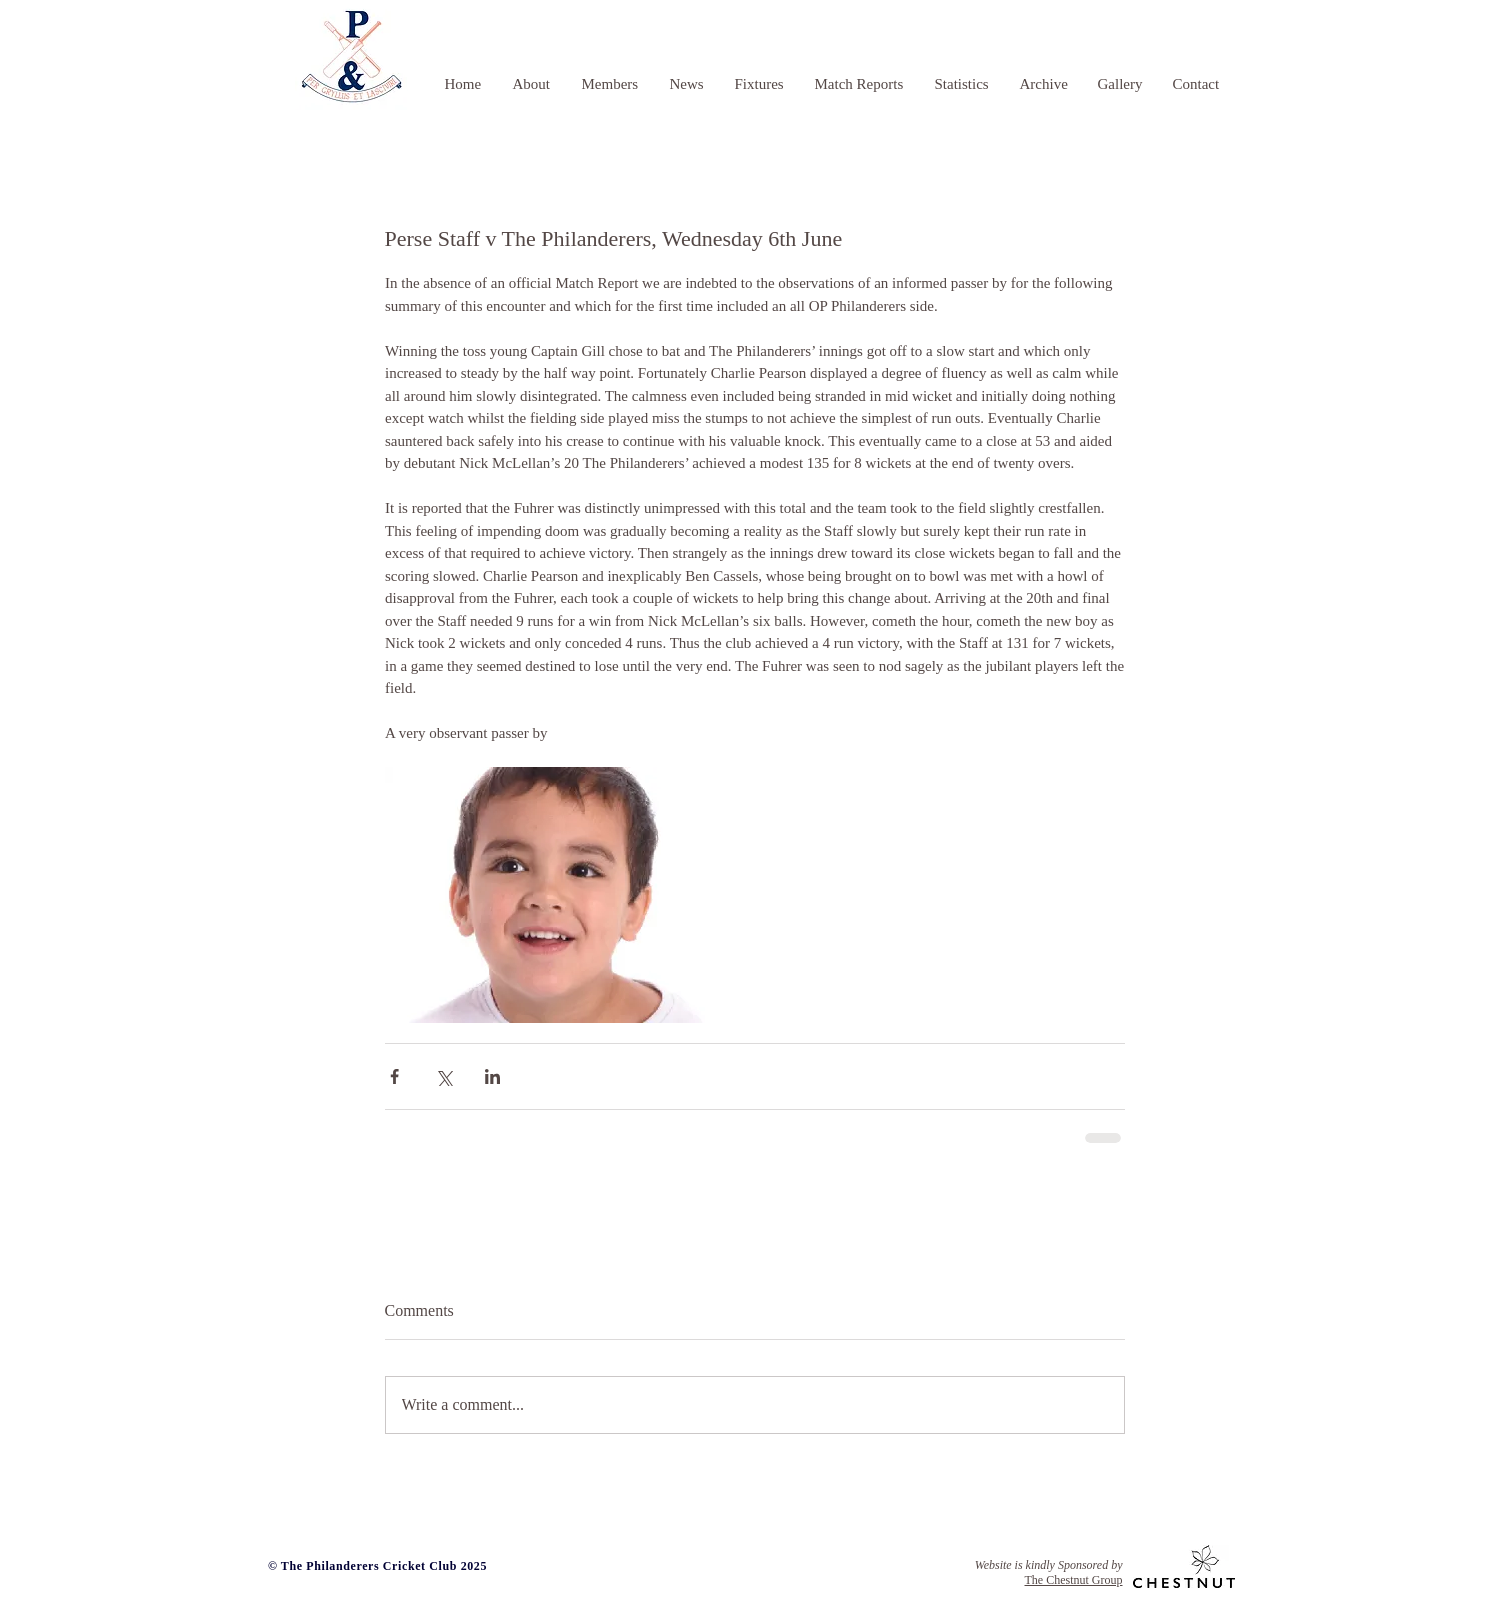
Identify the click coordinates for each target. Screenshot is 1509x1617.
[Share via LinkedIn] (492, 1076)
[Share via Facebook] (394, 1076)
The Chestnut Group (1074, 1580)
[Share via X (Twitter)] (443, 1076)
